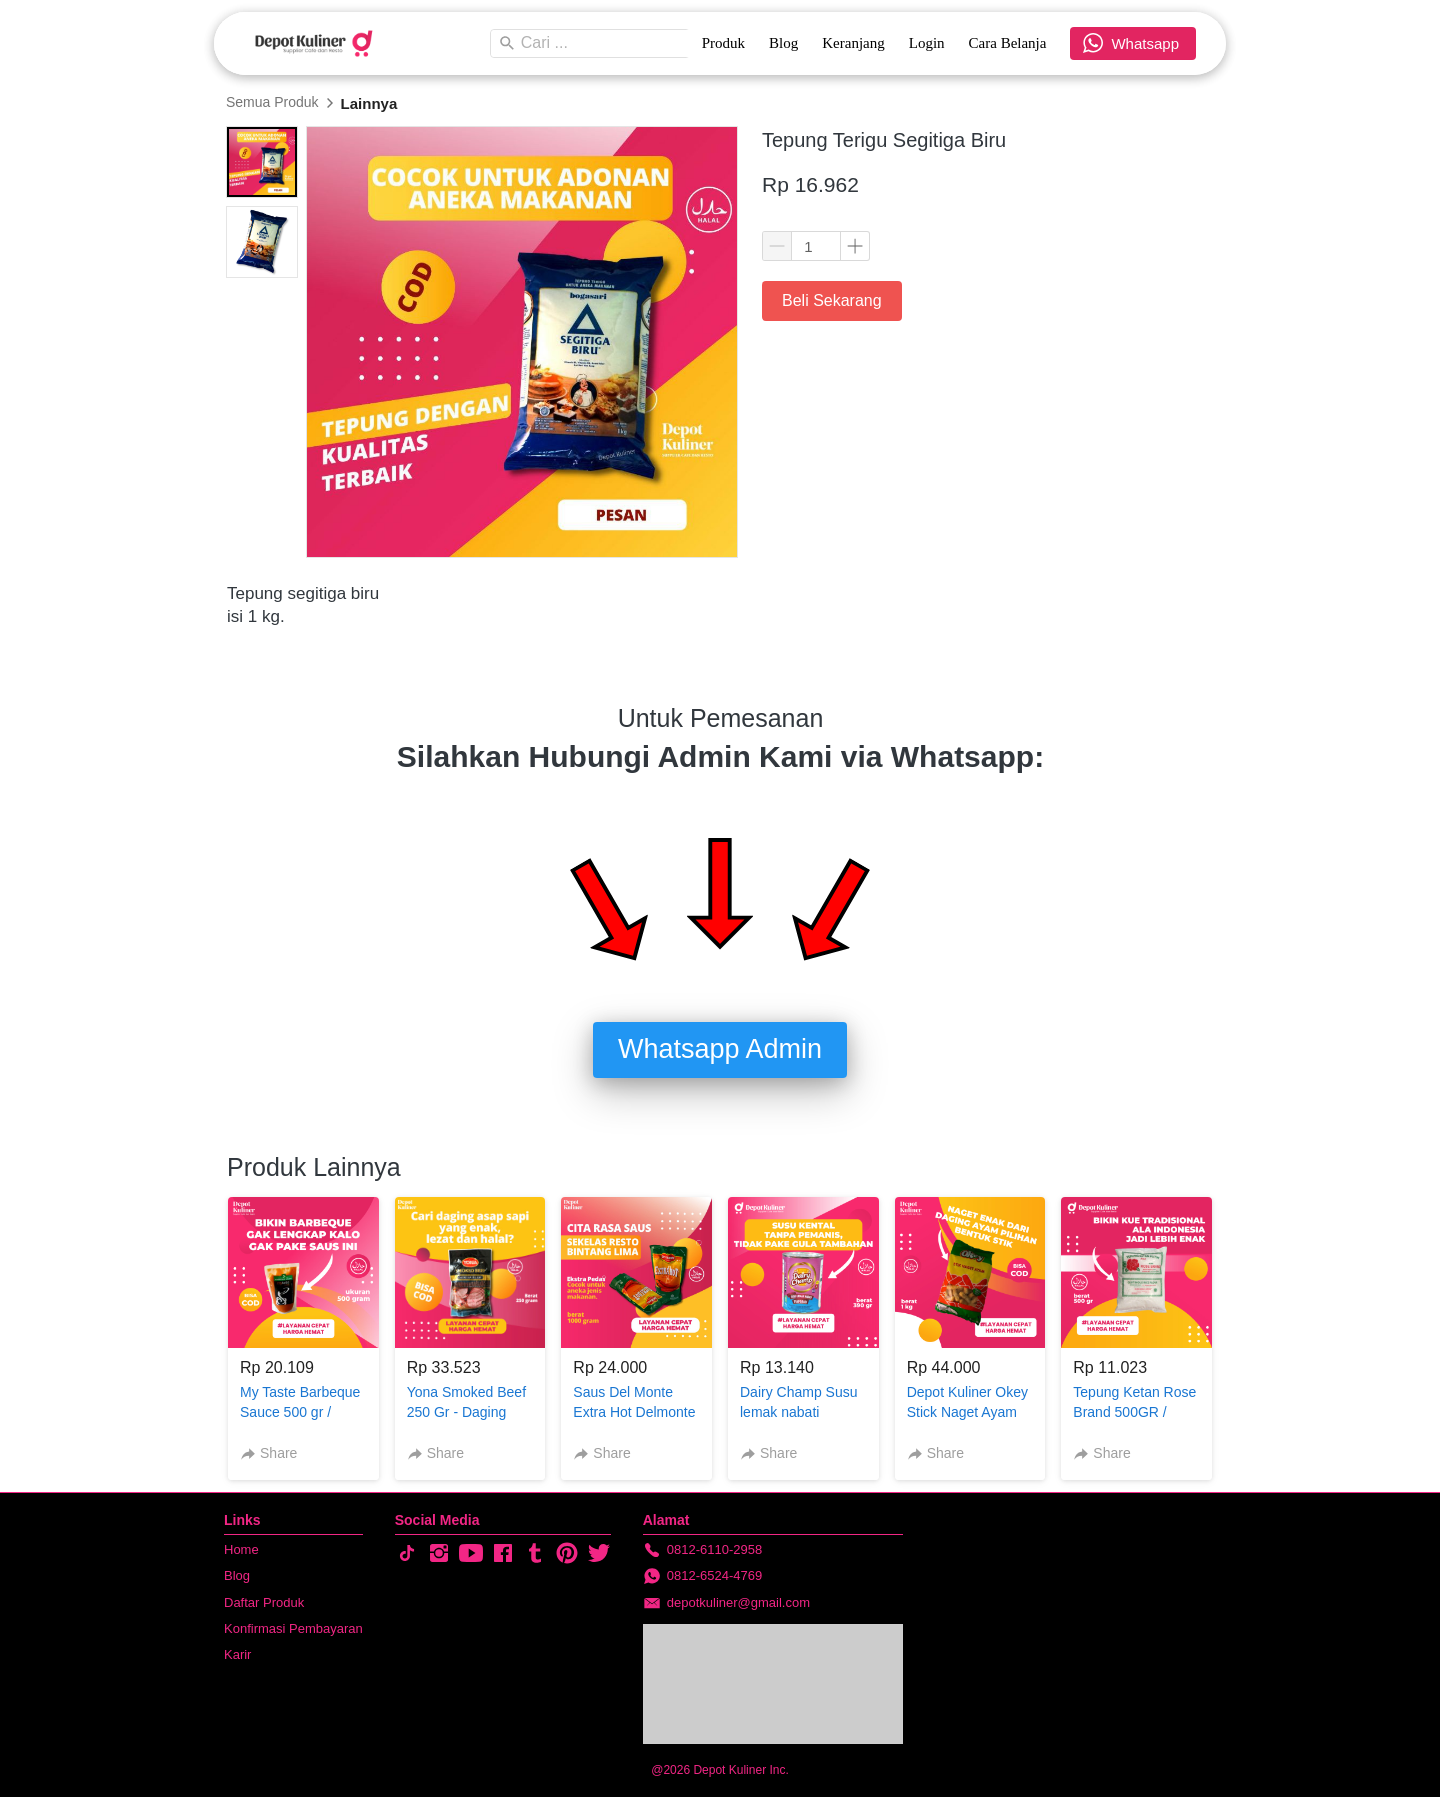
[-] (407, 1554)
